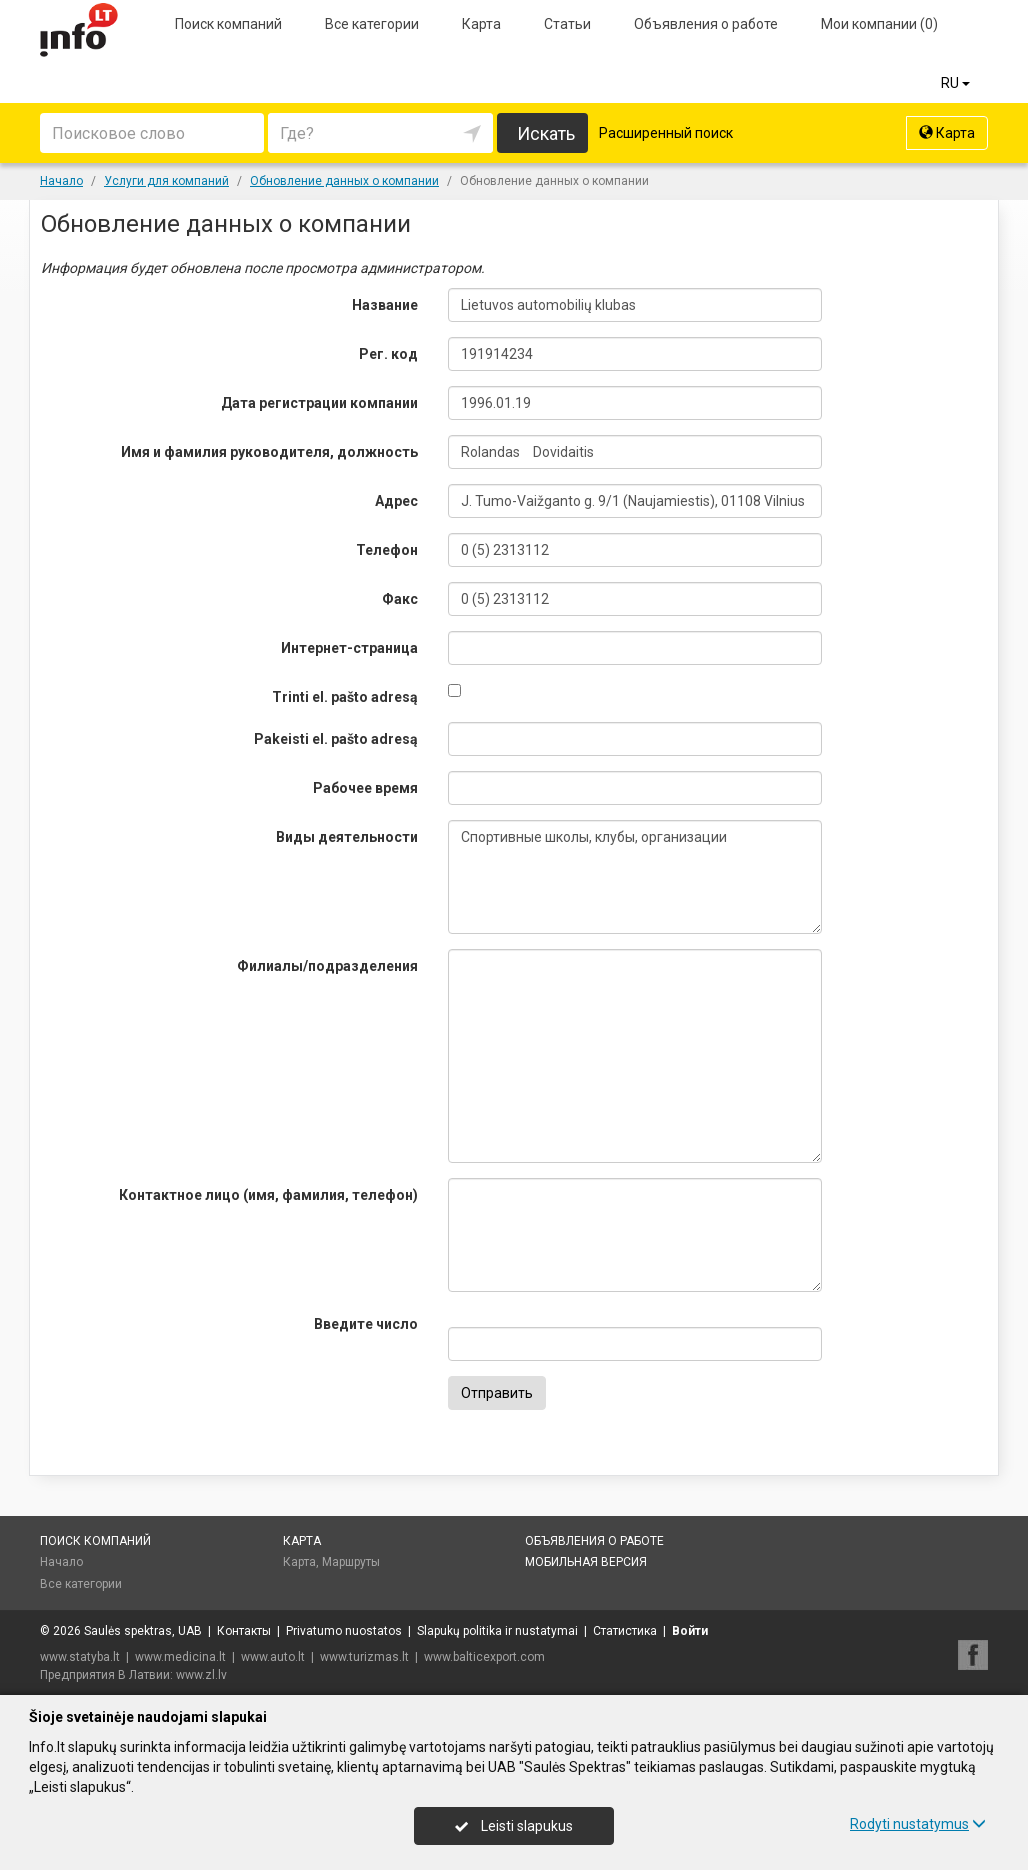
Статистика (625, 1631)
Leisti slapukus (514, 1826)
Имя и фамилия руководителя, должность (269, 452)
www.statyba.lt (80, 1657)
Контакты (244, 1631)
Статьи (567, 24)
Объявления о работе (706, 24)
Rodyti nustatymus (918, 1824)
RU (957, 83)
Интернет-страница (349, 648)
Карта (481, 24)
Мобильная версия (586, 1562)
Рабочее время (365, 788)
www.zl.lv (201, 1675)
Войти (690, 1631)
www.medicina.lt (180, 1657)
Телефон (387, 550)
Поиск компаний (228, 24)
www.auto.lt (273, 1657)
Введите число (366, 1324)
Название (385, 305)
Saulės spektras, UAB (143, 1631)
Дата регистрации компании (319, 403)
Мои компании (879, 24)
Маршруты (351, 1562)
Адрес (396, 501)
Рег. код (388, 354)
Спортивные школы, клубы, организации (634, 877)
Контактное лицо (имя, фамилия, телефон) (268, 1195)
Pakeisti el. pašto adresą (336, 739)
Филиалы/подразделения (327, 966)
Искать (546, 133)
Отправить (497, 1393)
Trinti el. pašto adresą (345, 697)
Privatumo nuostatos (344, 1631)
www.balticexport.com (484, 1657)
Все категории (372, 24)
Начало (61, 1562)
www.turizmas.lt (364, 1657)
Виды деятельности (347, 837)
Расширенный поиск (666, 133)
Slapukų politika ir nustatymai (497, 1631)
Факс (400, 599)
